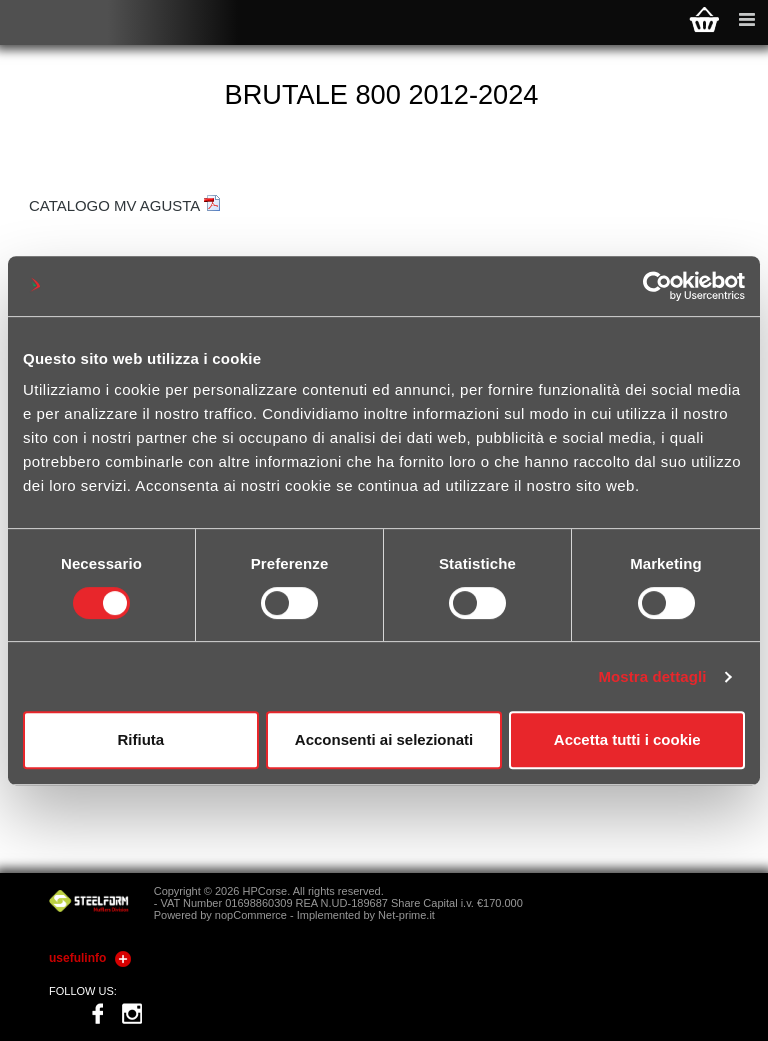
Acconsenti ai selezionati (384, 739)
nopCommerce (251, 915)
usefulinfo (77, 958)
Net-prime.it (406, 915)
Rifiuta (140, 739)
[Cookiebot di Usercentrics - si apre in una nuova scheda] (657, 286)
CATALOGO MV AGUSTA (124, 205)
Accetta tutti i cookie (627, 739)
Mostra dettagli (652, 676)
